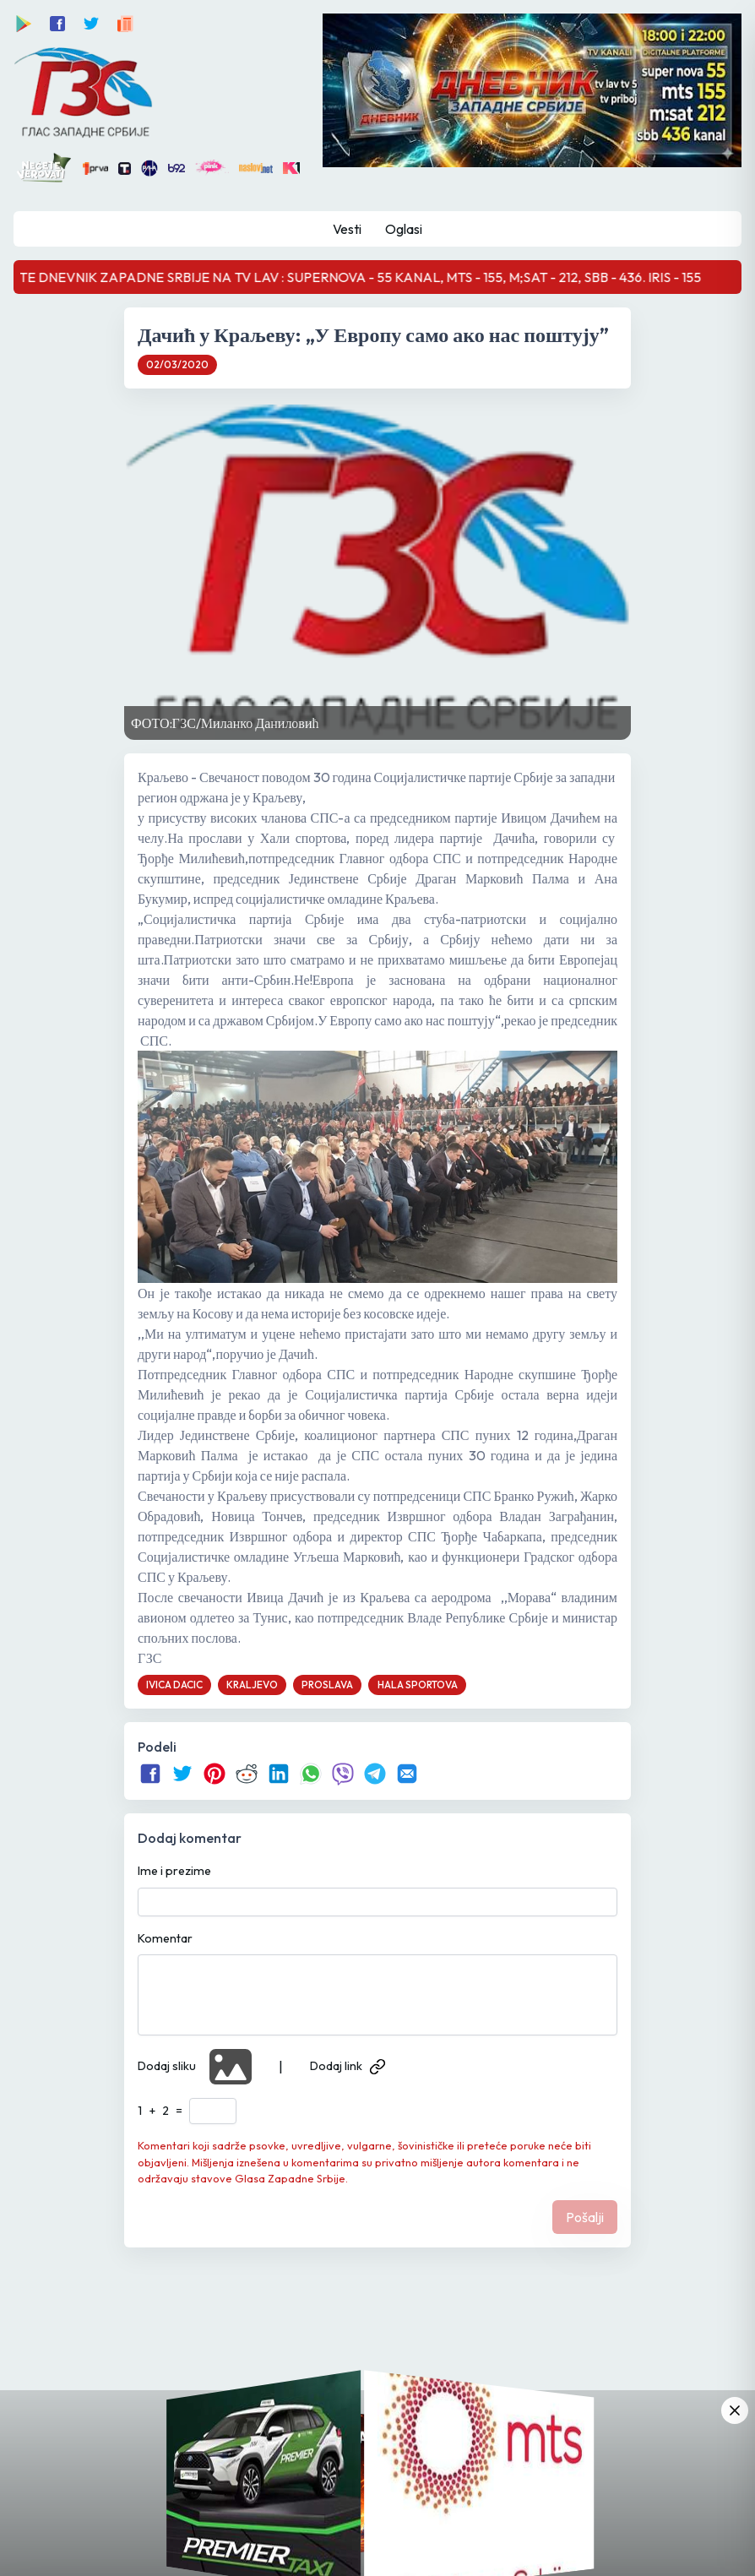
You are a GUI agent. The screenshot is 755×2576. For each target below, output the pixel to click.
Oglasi (403, 228)
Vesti (347, 228)
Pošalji (585, 2217)
